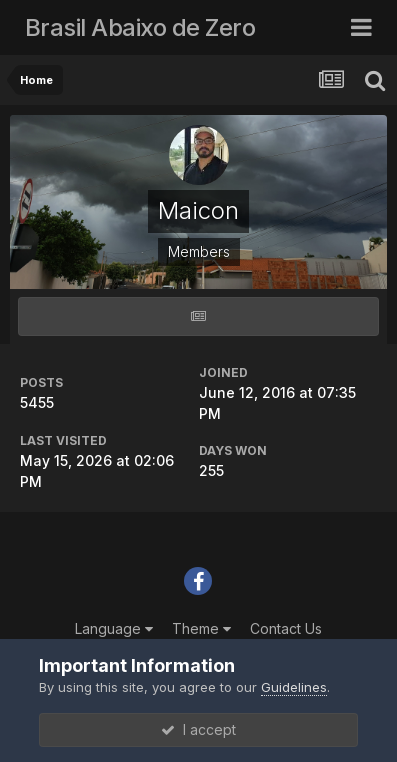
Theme (201, 628)
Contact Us (286, 628)
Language (114, 628)
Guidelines (294, 687)
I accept (198, 729)
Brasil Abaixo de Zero (140, 27)
